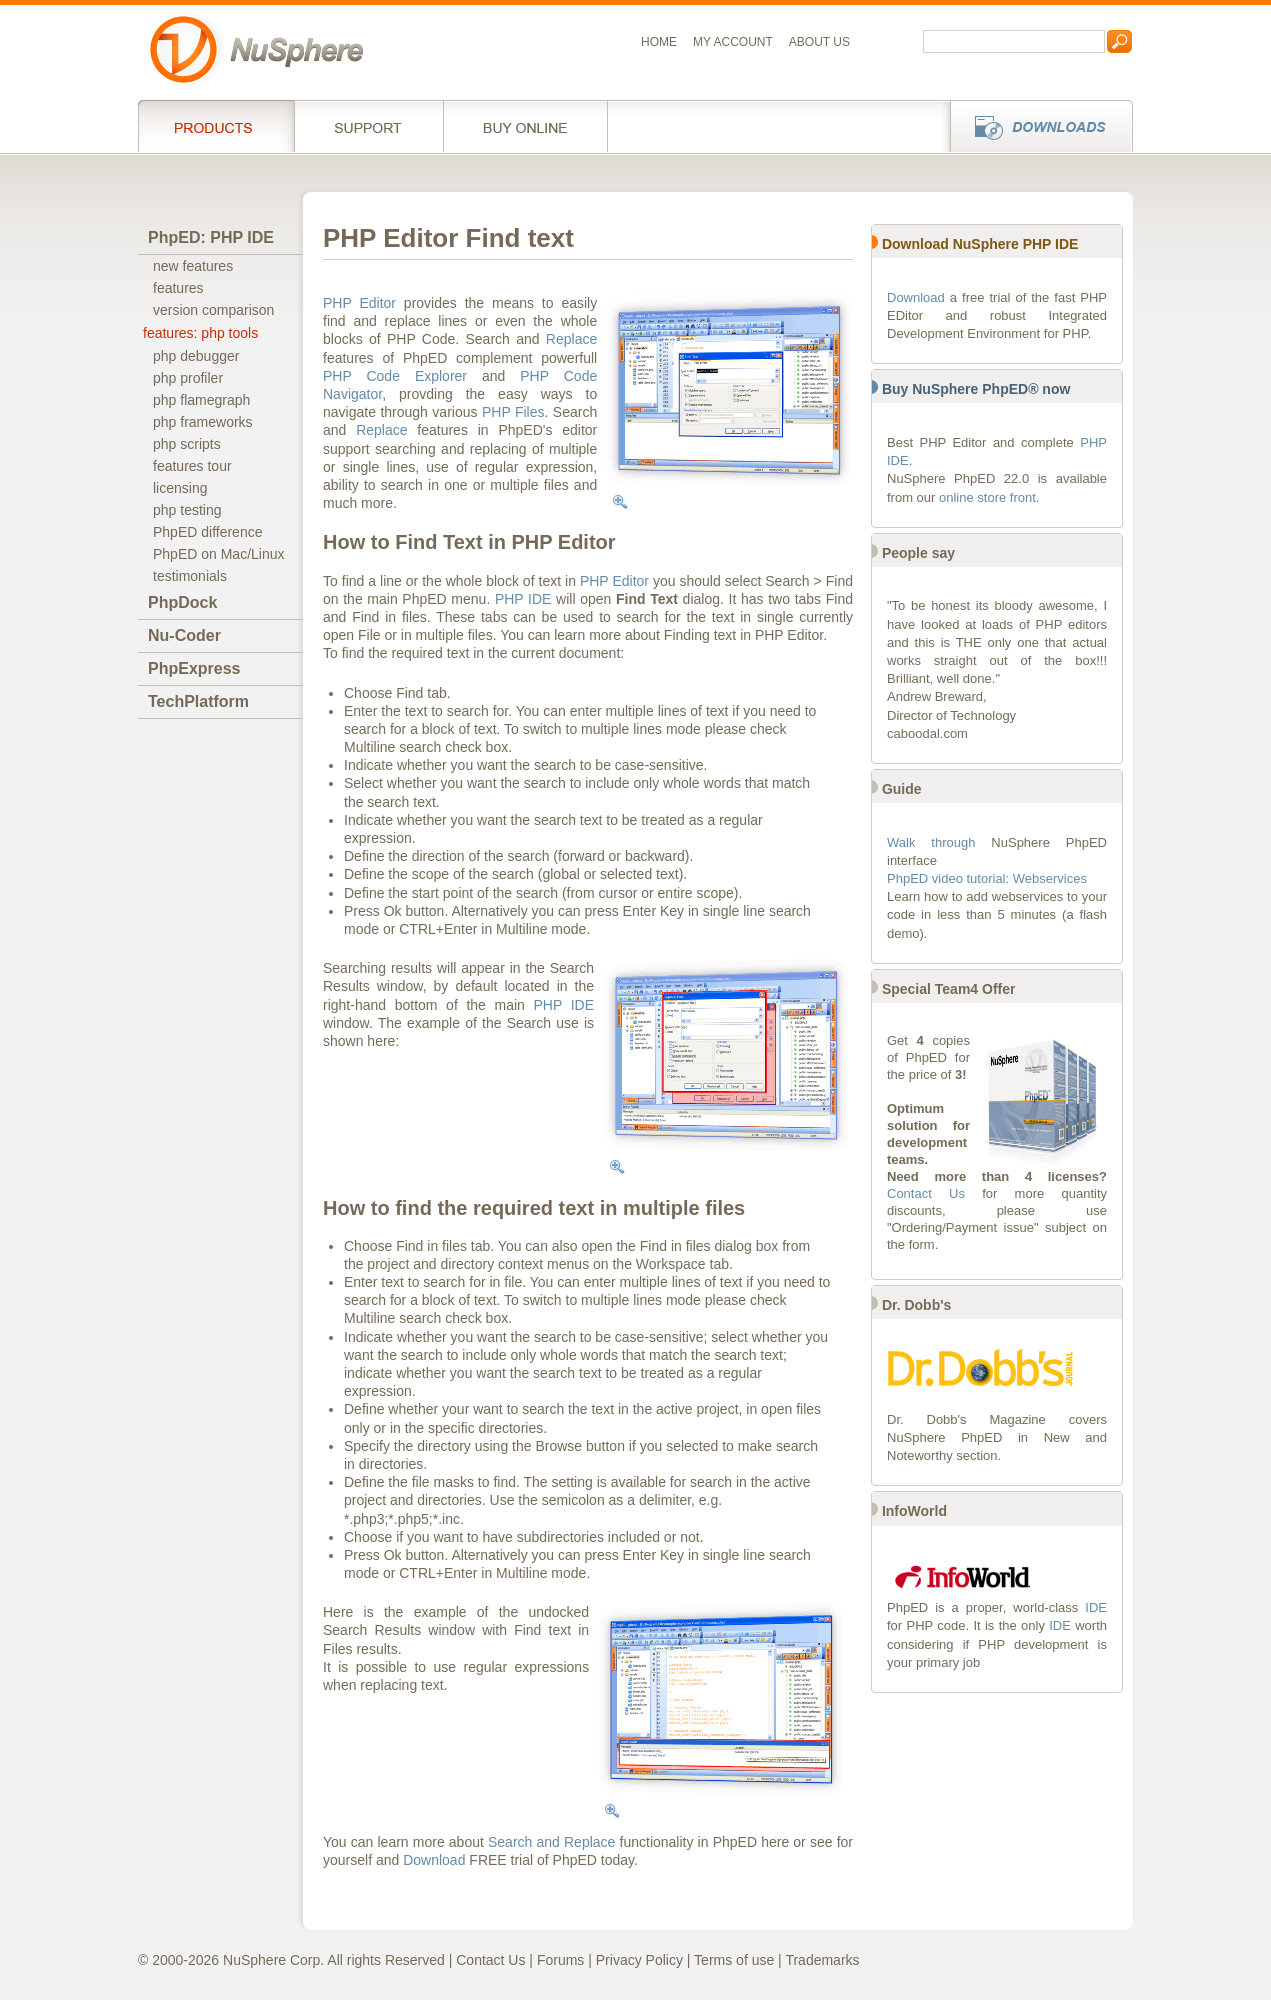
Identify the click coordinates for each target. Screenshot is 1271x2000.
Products (216, 126)
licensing (180, 488)
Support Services (368, 126)
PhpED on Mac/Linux (219, 554)
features (178, 288)
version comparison (213, 310)
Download (434, 1860)
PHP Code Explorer (395, 376)
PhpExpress (194, 668)
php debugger (196, 356)
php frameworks (203, 422)
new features (193, 266)
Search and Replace (551, 1842)
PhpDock (182, 602)
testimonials (190, 576)
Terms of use (734, 1960)
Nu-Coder (184, 635)
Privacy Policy (639, 1960)
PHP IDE (523, 599)
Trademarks (822, 1960)
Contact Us (926, 1193)
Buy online (525, 126)
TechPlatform (198, 701)
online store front (987, 497)
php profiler (188, 378)
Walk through (931, 842)
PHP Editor (359, 303)
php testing (187, 510)
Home (659, 42)
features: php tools (200, 333)
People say (918, 553)
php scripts (187, 444)
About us (819, 42)
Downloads (1035, 126)
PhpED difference (207, 532)
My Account (733, 42)
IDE (1096, 1607)
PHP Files (513, 412)
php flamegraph (201, 400)
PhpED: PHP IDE (211, 237)
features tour (192, 466)
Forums (560, 1960)
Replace (571, 339)
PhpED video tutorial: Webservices (987, 878)
